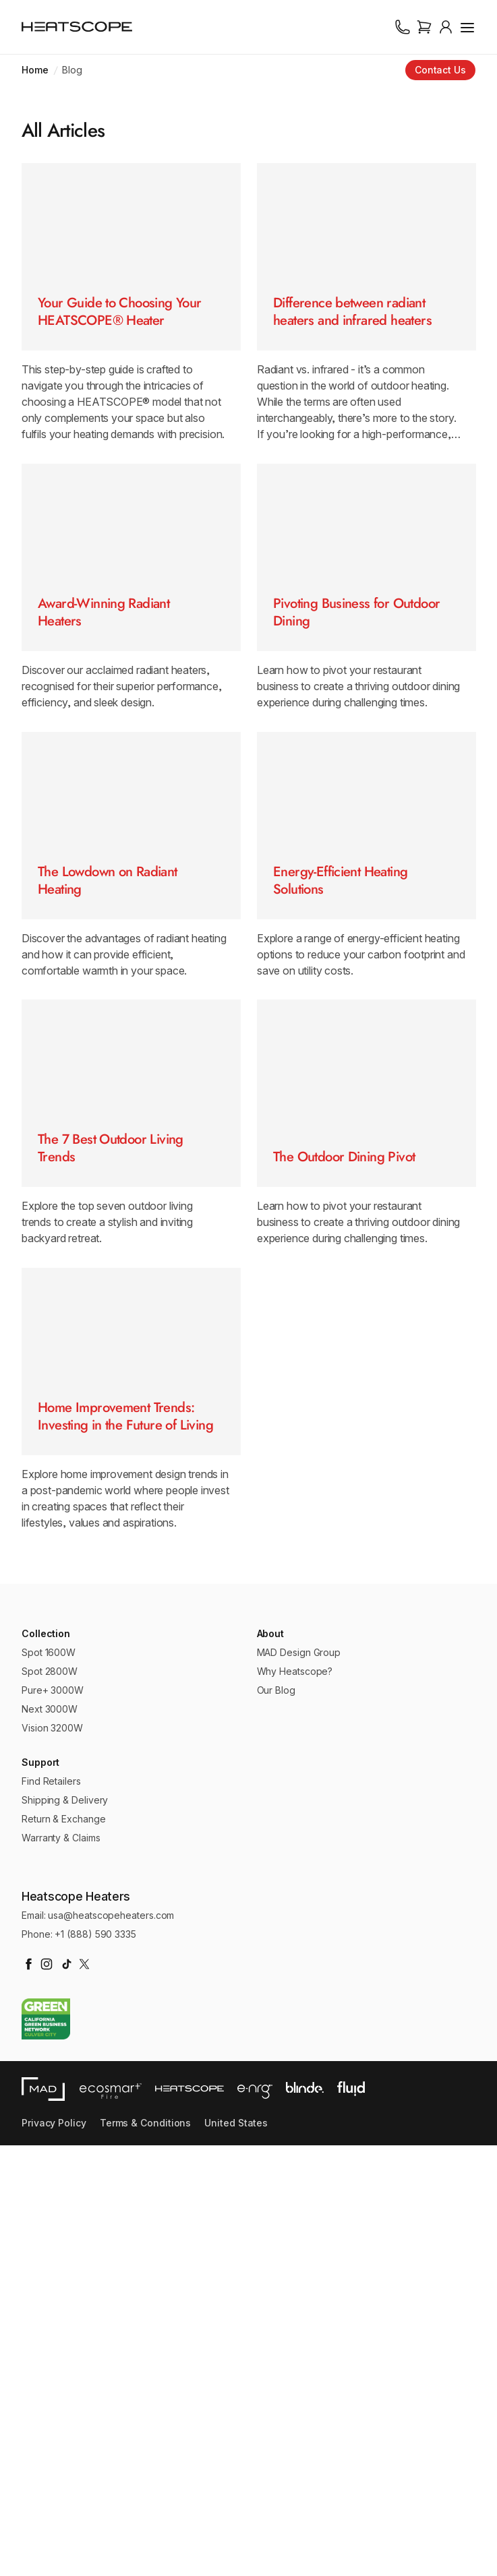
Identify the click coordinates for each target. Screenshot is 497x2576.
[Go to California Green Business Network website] (46, 2449)
